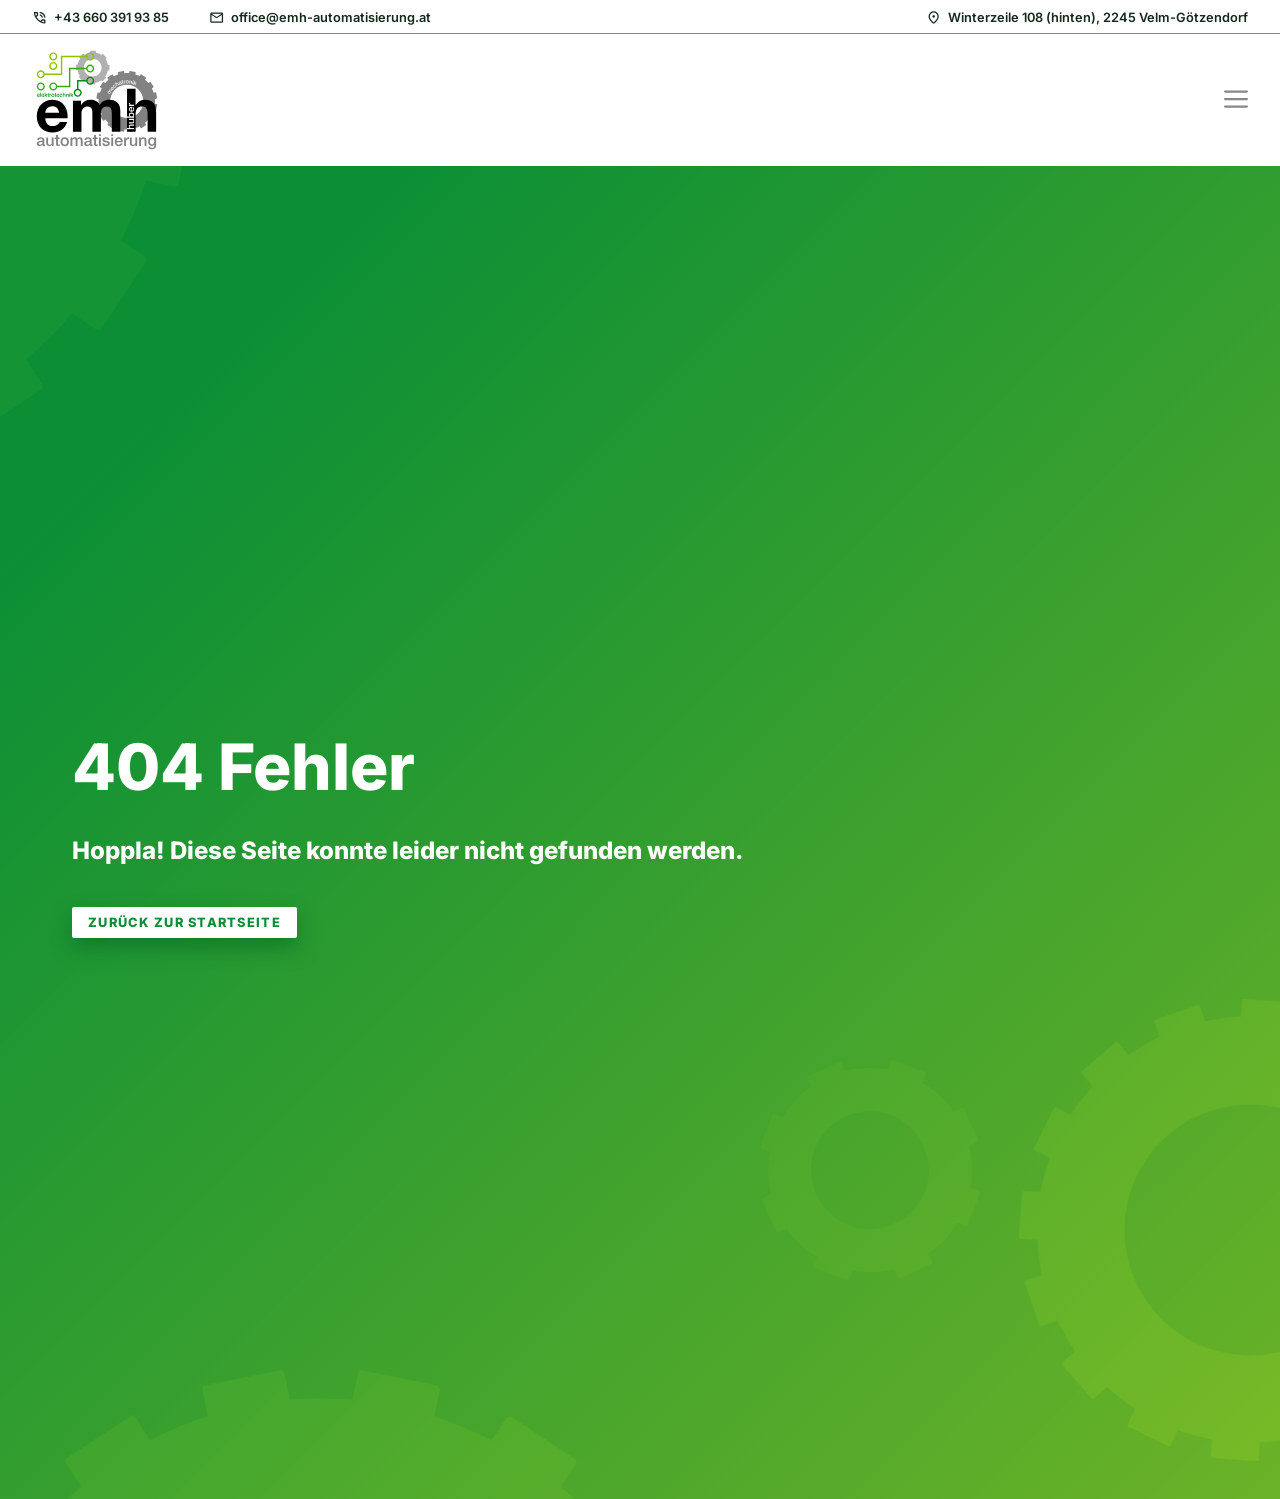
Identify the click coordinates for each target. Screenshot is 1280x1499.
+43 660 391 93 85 (111, 17)
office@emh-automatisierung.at (331, 17)
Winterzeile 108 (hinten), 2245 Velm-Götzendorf (1098, 17)
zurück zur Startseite (184, 922)
